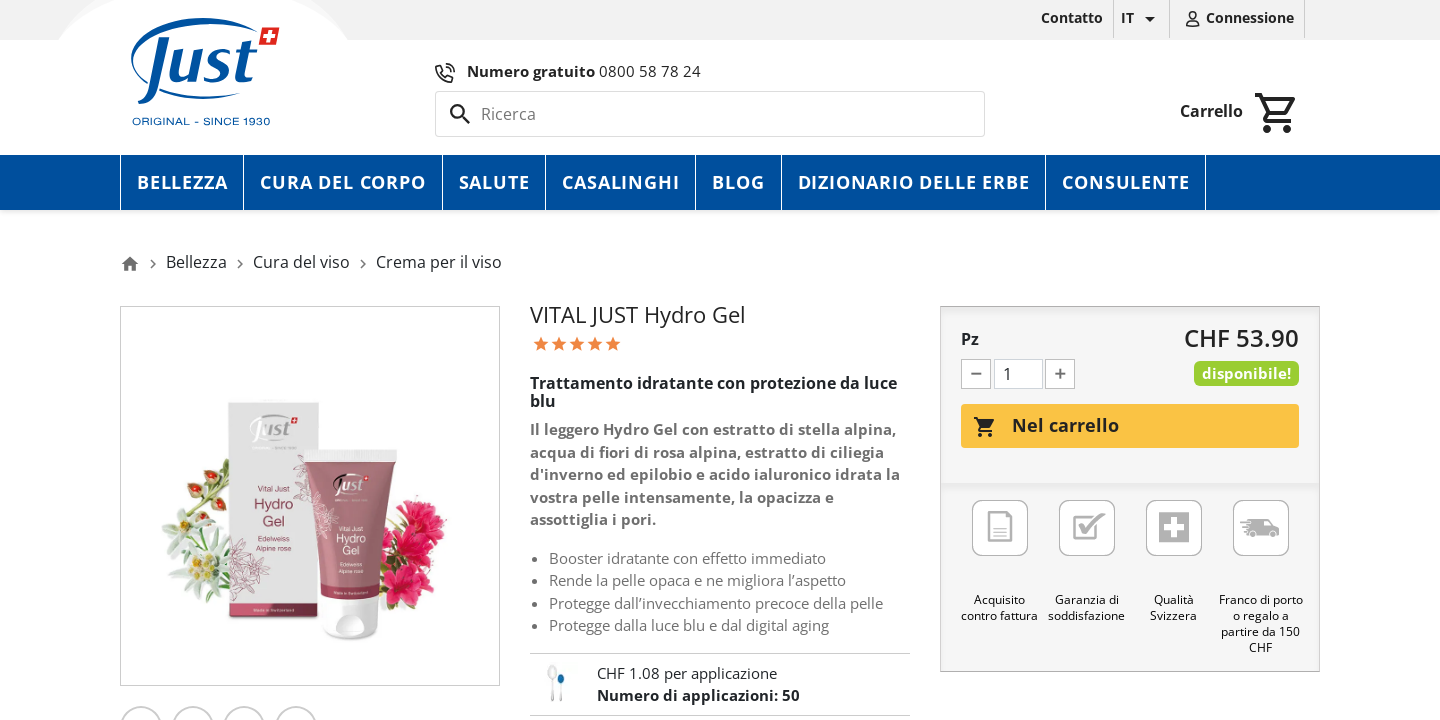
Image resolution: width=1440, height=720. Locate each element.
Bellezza (182, 182)
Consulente (1125, 182)
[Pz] (1018, 374)
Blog (738, 182)
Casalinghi (620, 182)
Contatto (1072, 17)
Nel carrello (1046, 426)
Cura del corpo (342, 182)
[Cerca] (710, 114)
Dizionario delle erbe (914, 182)
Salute (494, 182)
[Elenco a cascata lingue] (1141, 19)
